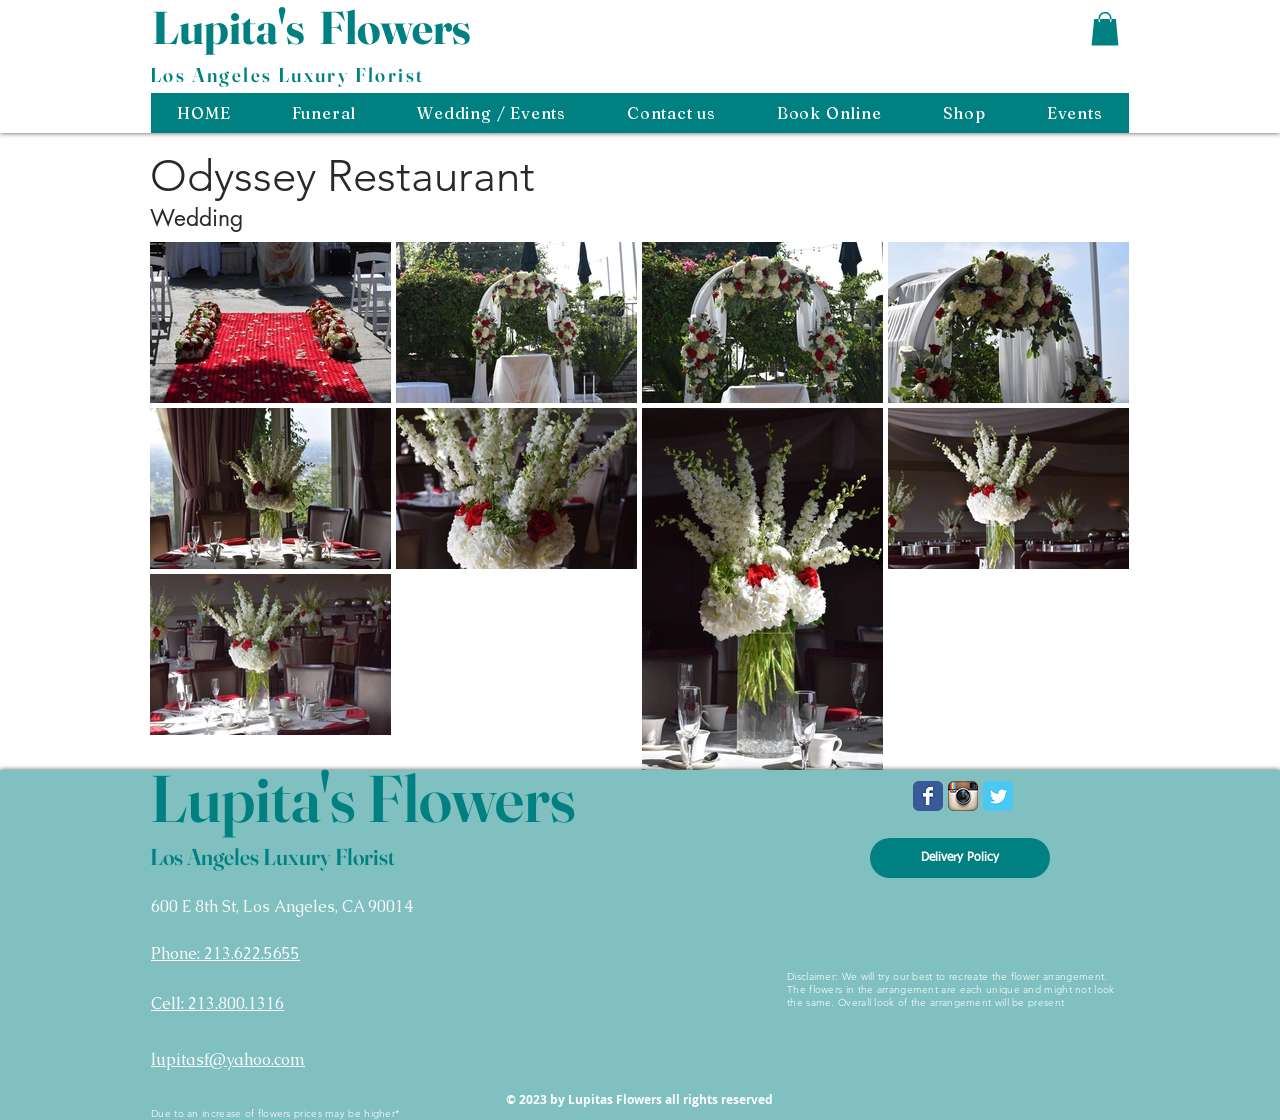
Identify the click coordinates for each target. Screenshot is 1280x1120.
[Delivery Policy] (960, 858)
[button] (1105, 28)
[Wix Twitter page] (998, 796)
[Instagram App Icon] (963, 796)
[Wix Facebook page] (928, 796)
